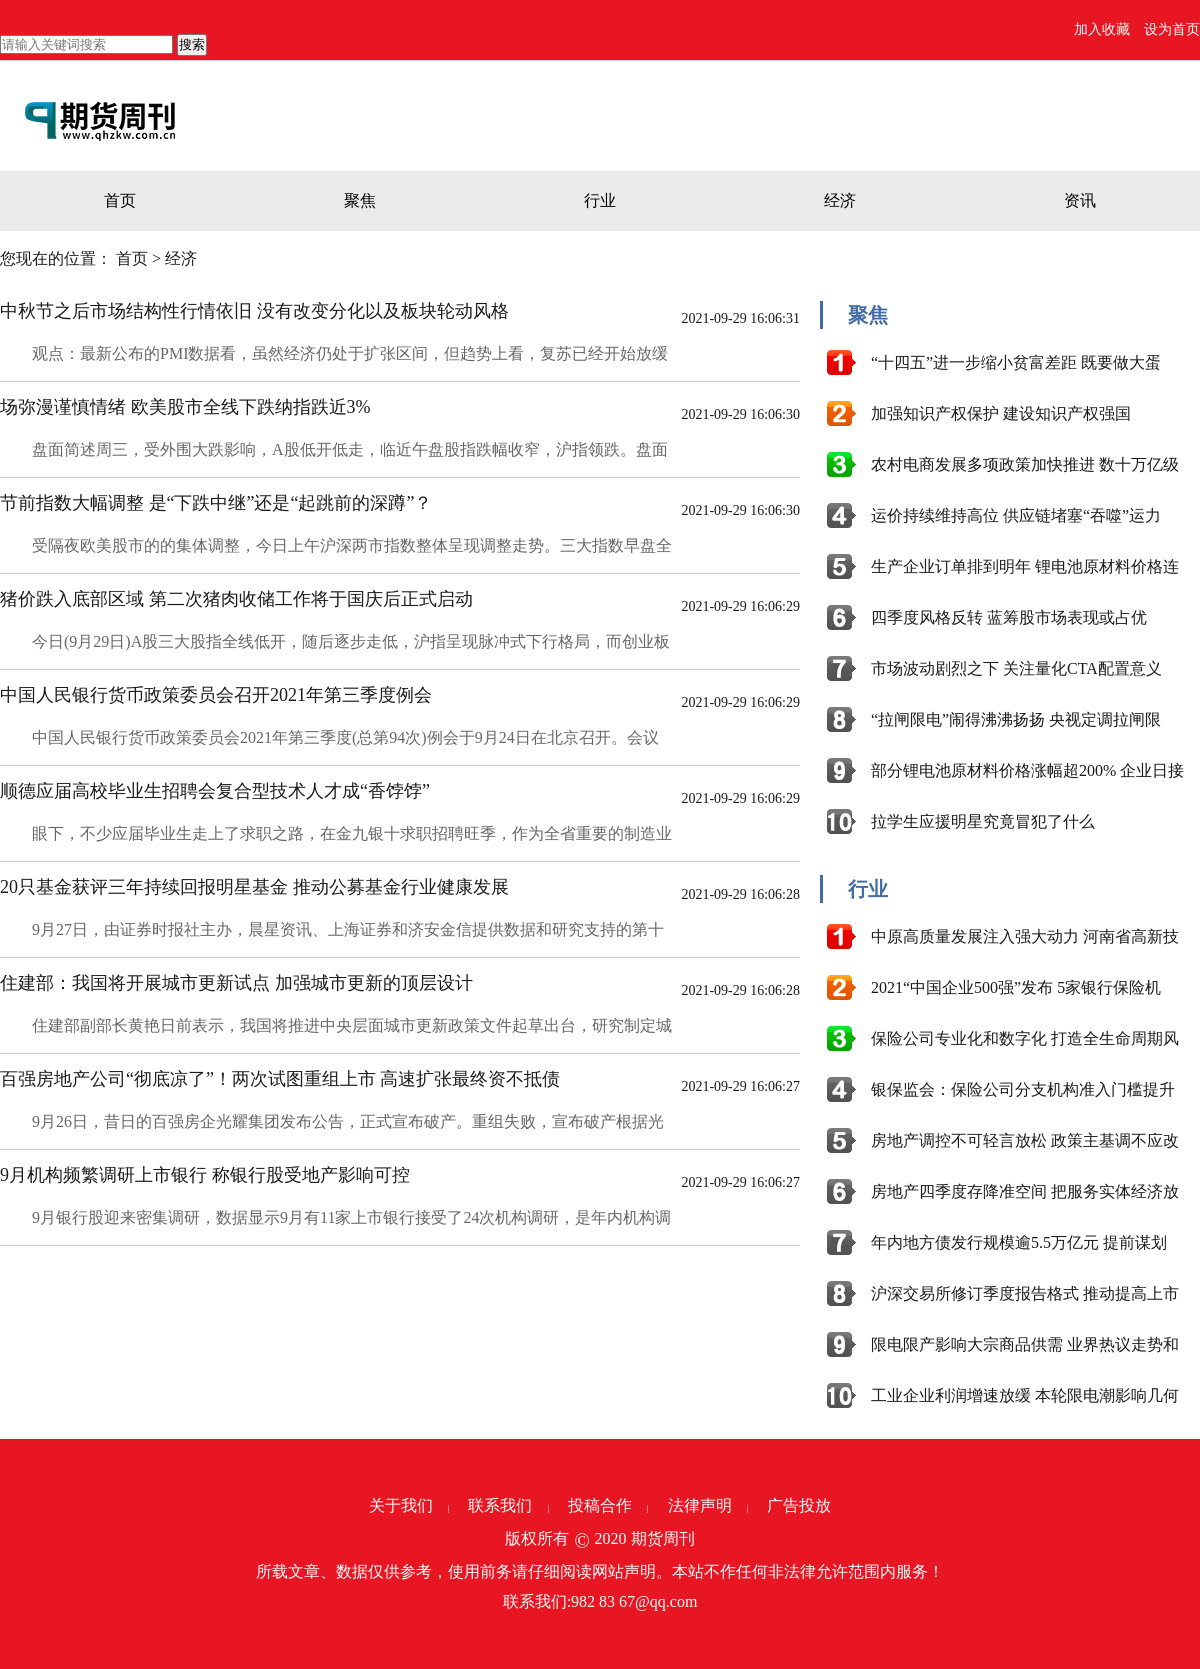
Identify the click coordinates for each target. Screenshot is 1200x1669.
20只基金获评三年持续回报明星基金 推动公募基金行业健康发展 (254, 887)
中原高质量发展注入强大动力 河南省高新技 (1025, 936)
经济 (840, 200)
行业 (600, 200)
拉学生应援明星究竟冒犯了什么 (983, 821)
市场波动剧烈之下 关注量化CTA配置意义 (1016, 668)
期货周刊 (663, 1538)
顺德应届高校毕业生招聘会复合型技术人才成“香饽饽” (215, 791)
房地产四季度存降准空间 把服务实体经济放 (1025, 1191)
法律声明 (700, 1505)
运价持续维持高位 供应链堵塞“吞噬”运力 (1016, 515)
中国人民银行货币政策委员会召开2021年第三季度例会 (216, 695)
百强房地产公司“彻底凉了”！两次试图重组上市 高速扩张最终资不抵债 (280, 1079)
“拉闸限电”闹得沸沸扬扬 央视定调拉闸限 (1016, 719)
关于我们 (401, 1505)
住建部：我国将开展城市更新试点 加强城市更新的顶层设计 (236, 983)
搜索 (192, 44)
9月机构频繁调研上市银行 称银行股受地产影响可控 (205, 1175)
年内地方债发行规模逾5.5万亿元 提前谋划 (1019, 1242)
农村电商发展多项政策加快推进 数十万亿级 (1025, 464)
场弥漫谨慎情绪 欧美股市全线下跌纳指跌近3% (185, 407)
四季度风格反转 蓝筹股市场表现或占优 (1009, 617)
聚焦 (360, 200)
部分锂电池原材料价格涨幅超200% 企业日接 (1027, 770)
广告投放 (799, 1505)
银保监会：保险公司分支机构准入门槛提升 (1023, 1089)
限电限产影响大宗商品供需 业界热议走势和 (1025, 1344)
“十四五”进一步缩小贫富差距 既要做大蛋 (1016, 362)
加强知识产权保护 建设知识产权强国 (1001, 413)
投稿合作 (600, 1505)
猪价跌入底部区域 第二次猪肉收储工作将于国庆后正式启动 (236, 599)
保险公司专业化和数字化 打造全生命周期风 (1025, 1038)
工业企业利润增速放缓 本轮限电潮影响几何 (1025, 1395)
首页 (120, 200)
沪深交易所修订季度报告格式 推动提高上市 (1025, 1293)
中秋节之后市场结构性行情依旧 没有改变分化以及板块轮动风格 (254, 311)
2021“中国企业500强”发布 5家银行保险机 (1016, 987)
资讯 (1080, 200)
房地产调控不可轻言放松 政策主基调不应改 (1025, 1140)
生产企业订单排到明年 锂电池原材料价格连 (1025, 566)
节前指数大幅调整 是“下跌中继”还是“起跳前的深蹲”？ (216, 503)
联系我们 (500, 1505)
